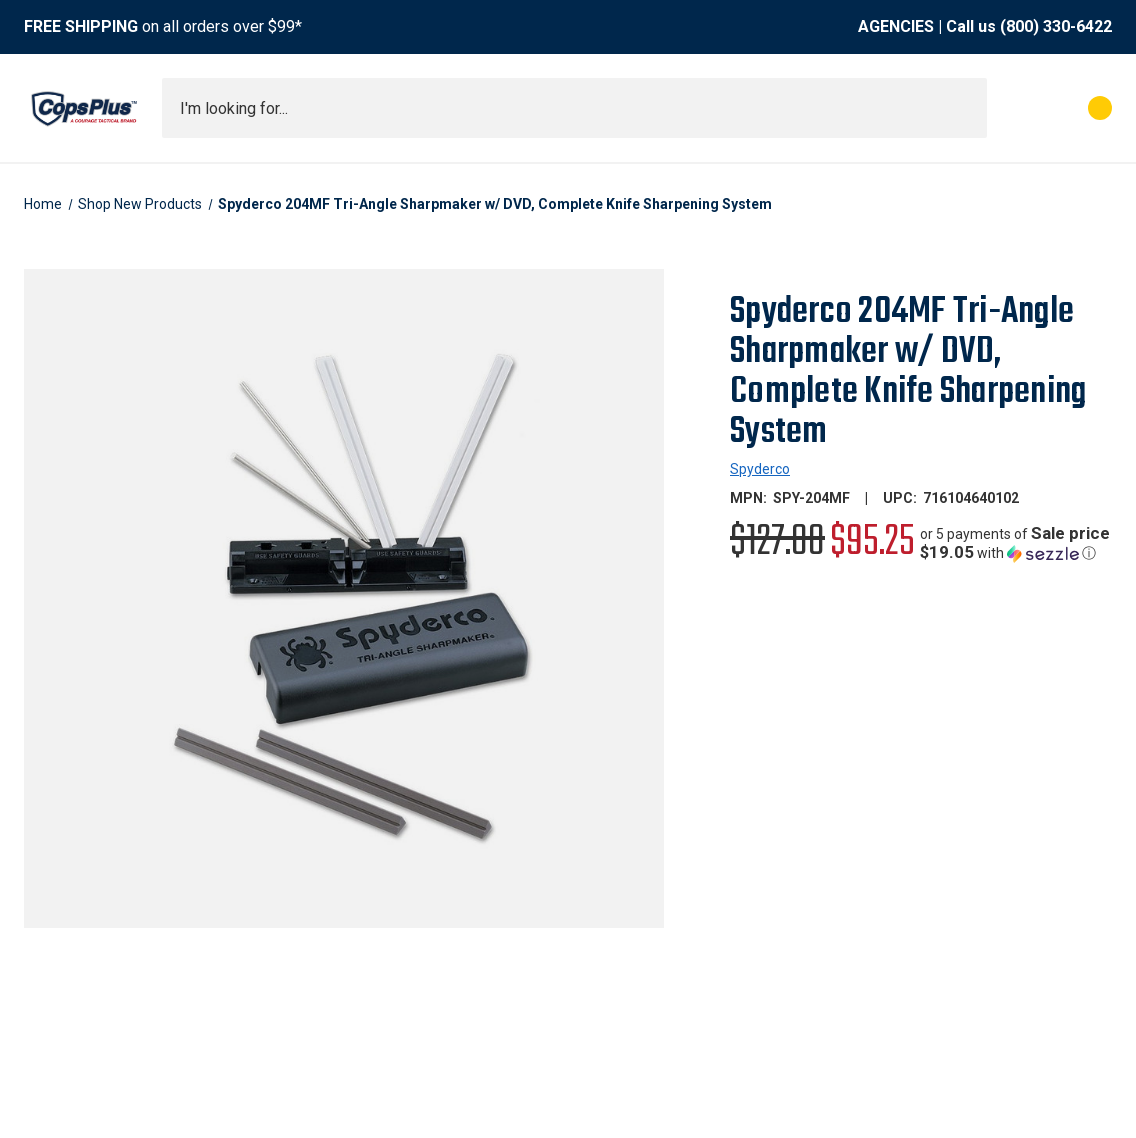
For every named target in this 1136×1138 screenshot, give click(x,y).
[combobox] (574, 108)
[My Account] (1011, 108)
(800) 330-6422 (1056, 26)
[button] (1016, 543)
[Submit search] (965, 108)
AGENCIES (896, 26)
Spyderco (760, 469)
